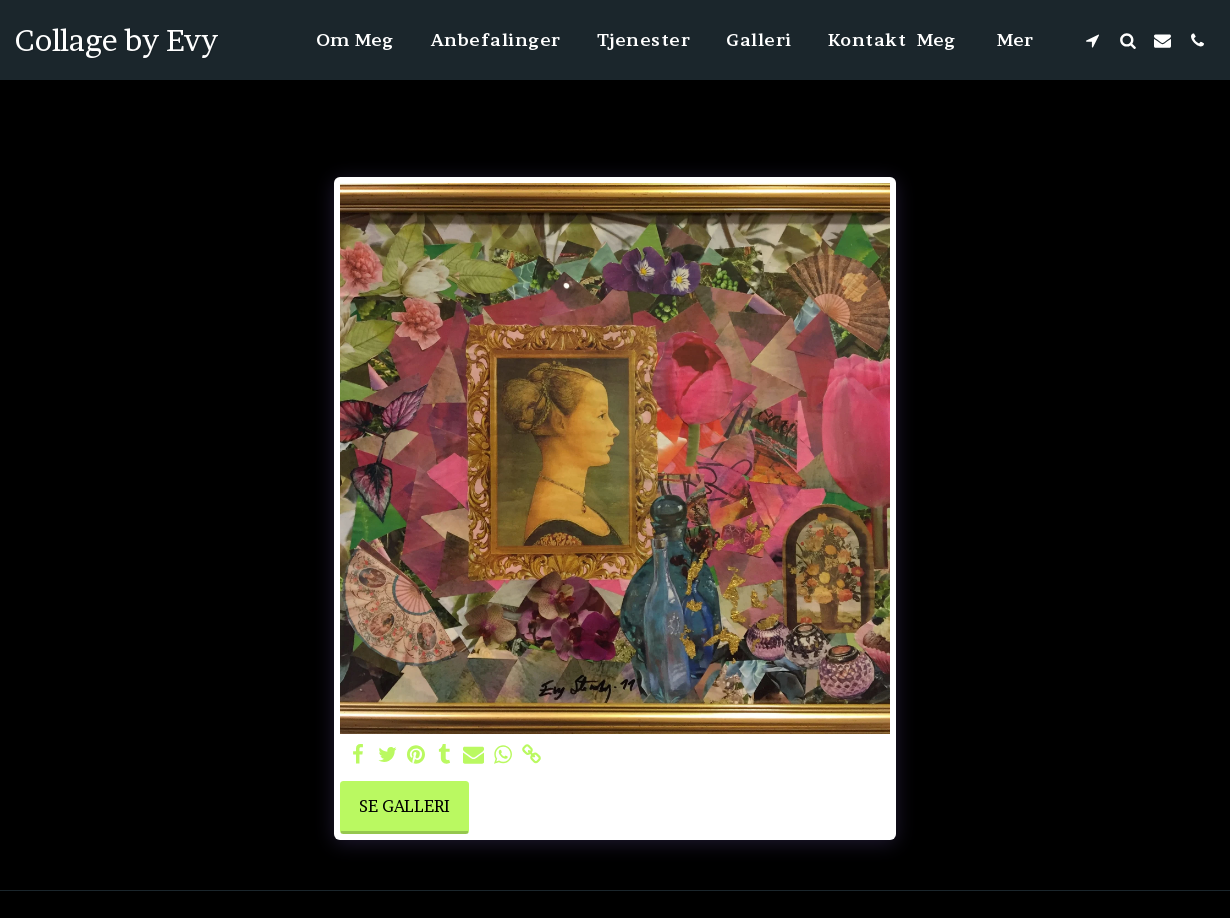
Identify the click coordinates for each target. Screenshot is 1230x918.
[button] (1092, 40)
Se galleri (404, 806)
